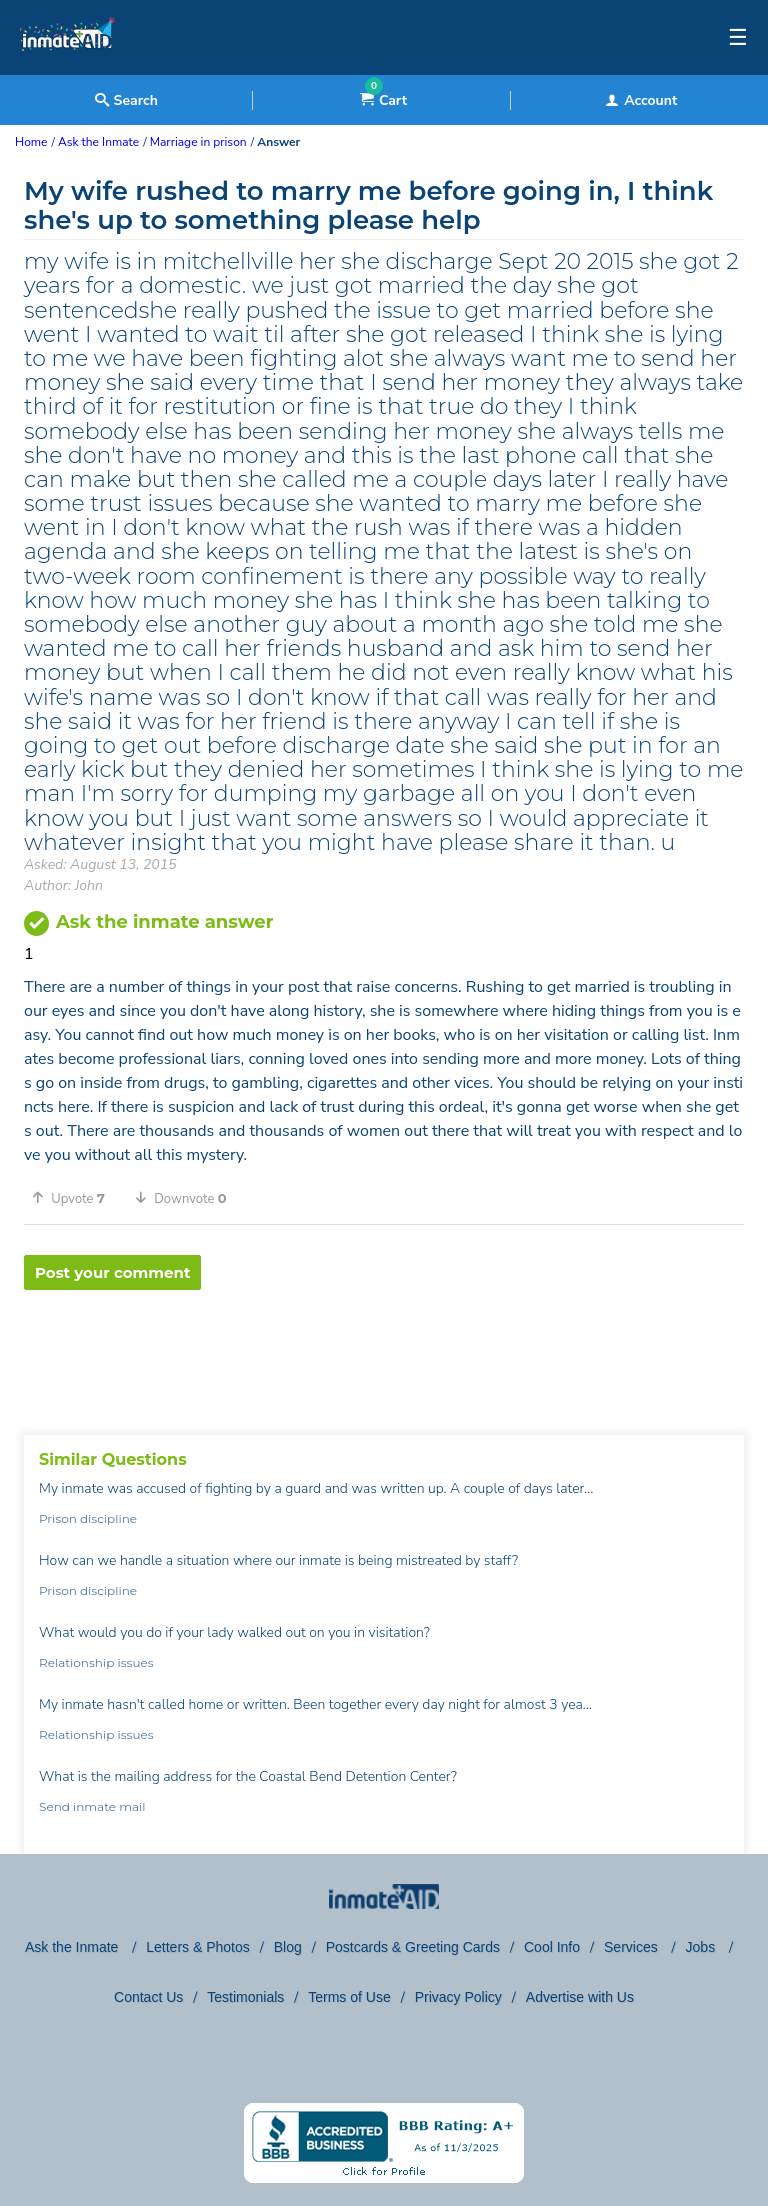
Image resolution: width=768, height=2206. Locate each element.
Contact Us (148, 1997)
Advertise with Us (580, 1997)
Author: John (63, 885)
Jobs (702, 1947)
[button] (75, 1198)
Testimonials (245, 1997)
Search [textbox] (126, 100)
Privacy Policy (458, 1997)
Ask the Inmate (73, 1947)
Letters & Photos (198, 1947)
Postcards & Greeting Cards (413, 1947)
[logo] (67, 70)
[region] (384, 1355)
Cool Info (552, 1947)
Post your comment (112, 1272)
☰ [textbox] (738, 38)
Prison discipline (88, 1518)
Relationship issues (96, 1662)
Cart (383, 100)
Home (31, 142)
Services (633, 1947)
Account (641, 100)
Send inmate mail (92, 1806)
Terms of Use (349, 1997)
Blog (288, 1947)
